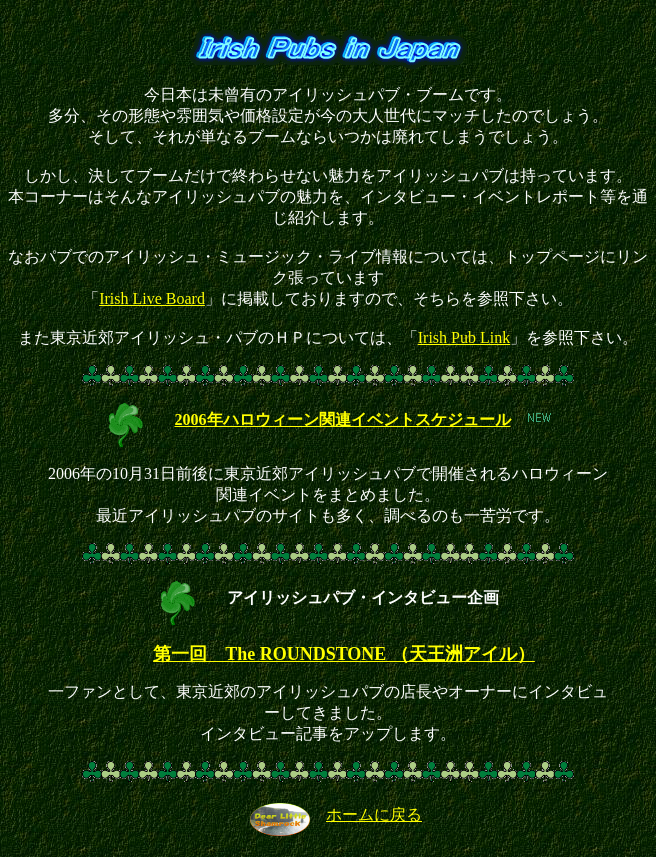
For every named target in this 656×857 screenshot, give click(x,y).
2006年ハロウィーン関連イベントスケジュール (343, 419)
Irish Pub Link (464, 337)
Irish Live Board (152, 298)
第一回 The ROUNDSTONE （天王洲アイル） (344, 654)
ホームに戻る (374, 814)
